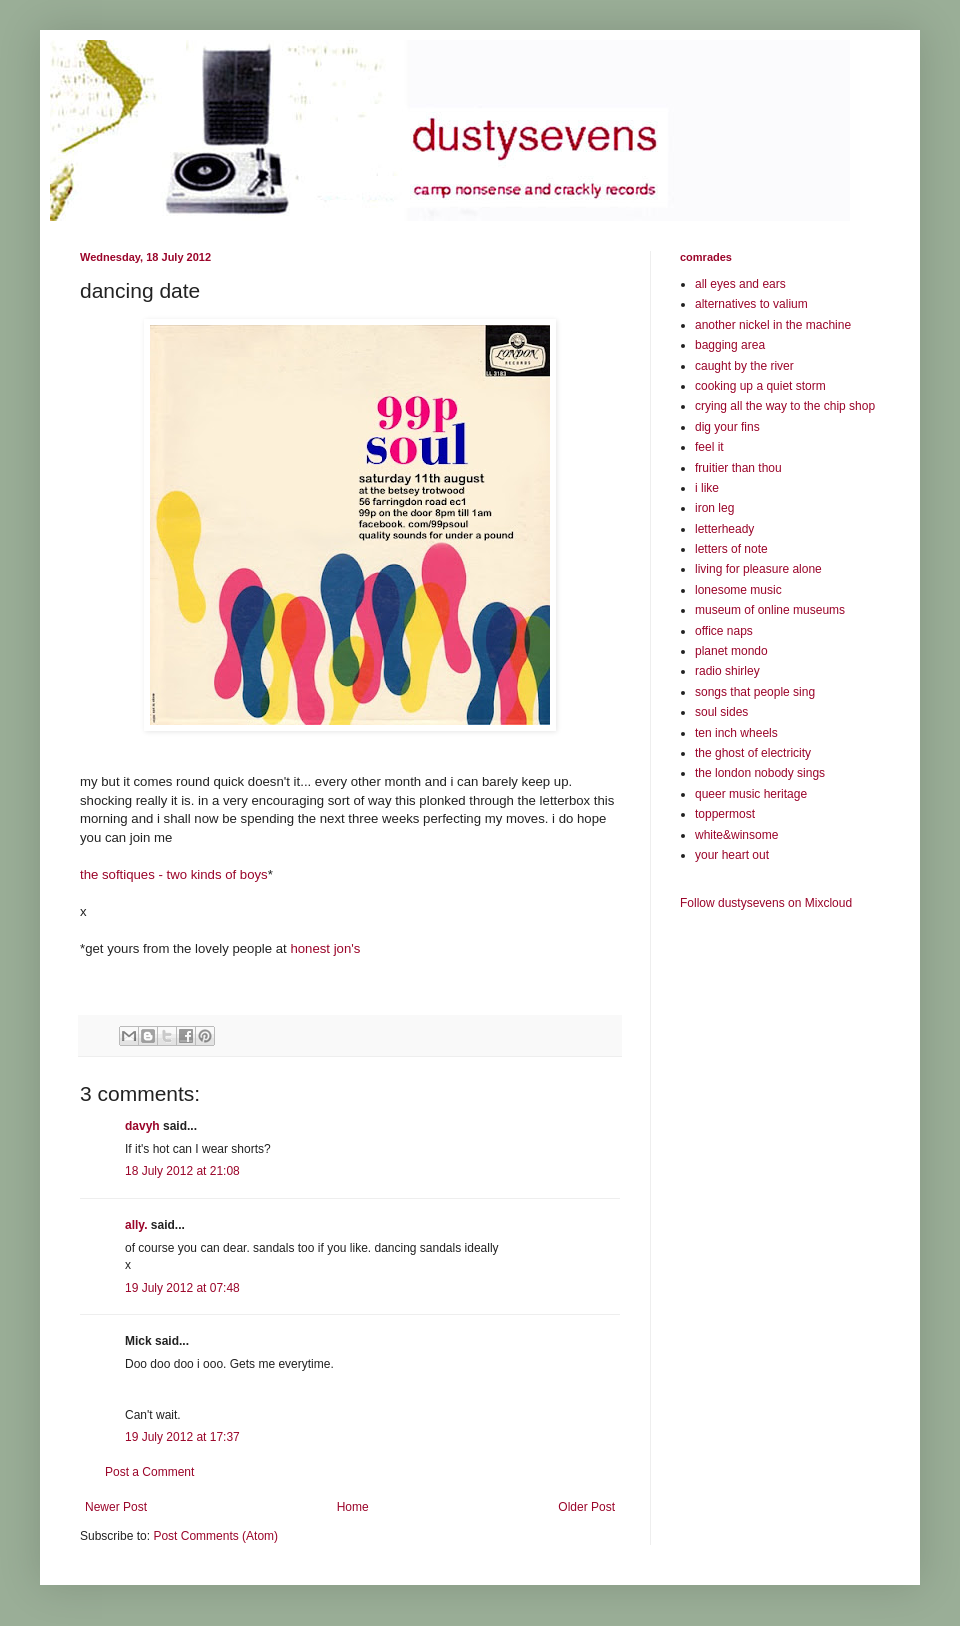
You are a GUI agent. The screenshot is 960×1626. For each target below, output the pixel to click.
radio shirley (727, 671)
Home (353, 1507)
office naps (724, 631)
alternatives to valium (751, 304)
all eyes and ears (740, 284)
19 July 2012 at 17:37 (182, 1437)
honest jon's (325, 948)
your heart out (732, 855)
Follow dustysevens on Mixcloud (766, 903)
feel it (709, 447)
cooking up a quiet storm (760, 386)
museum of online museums (770, 610)
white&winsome (736, 835)
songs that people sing (755, 692)
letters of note (731, 549)
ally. (136, 1225)
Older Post (586, 1507)
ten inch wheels (736, 733)
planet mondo (731, 651)
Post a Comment (149, 1472)
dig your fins (727, 427)
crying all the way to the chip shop (785, 406)
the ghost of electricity (753, 753)
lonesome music (738, 590)
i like (707, 488)
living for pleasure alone (758, 569)
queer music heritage (751, 794)
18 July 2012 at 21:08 (182, 1171)
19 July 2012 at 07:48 (182, 1288)
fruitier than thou (738, 468)
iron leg (714, 508)
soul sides (721, 712)
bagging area (730, 345)
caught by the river (744, 366)
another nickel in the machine (773, 325)
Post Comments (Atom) (215, 1536)
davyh (142, 1126)
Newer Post (116, 1507)
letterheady (724, 529)
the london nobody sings (760, 773)
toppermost (725, 814)
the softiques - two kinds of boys (174, 874)
